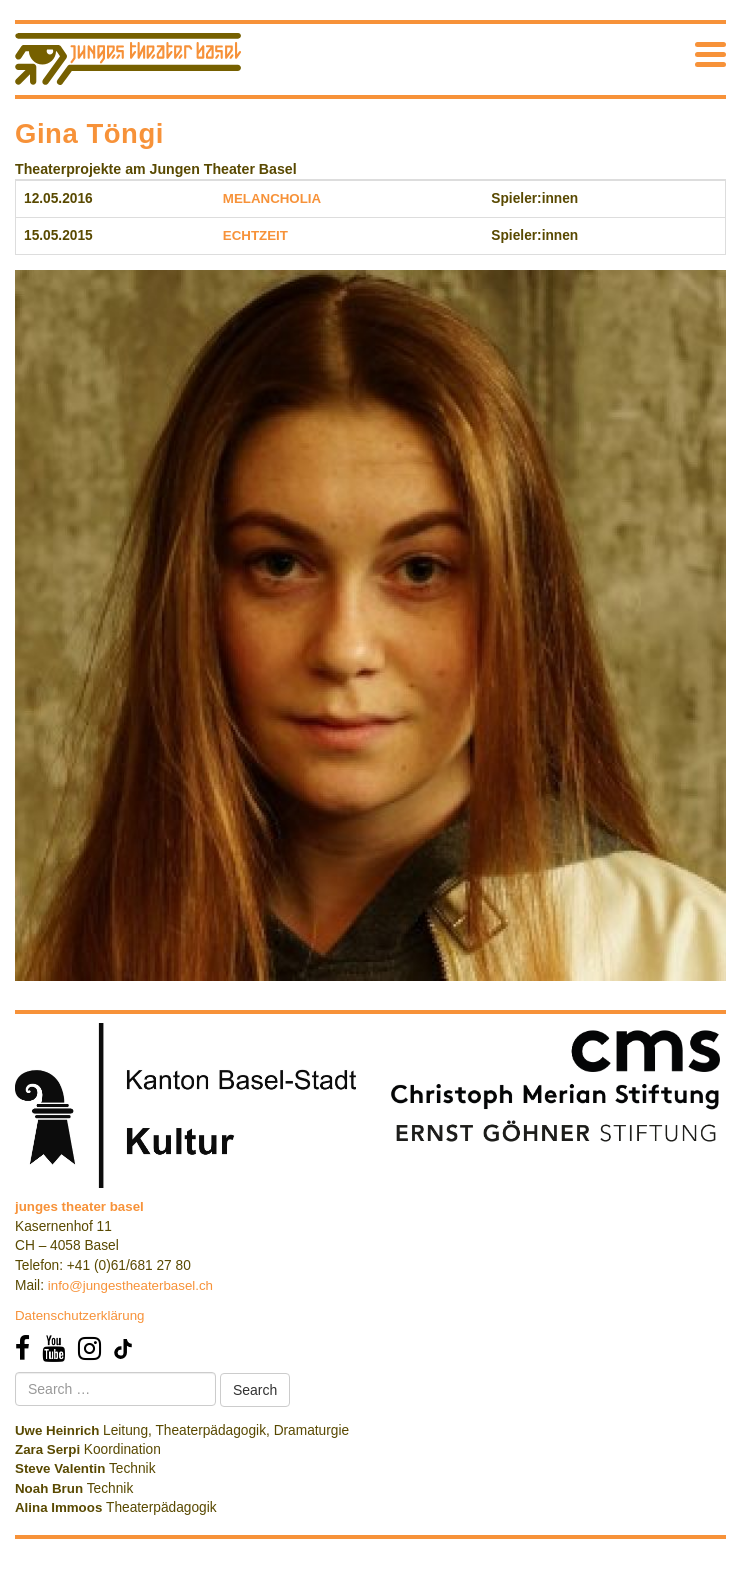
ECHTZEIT (255, 235)
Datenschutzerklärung (80, 1315)
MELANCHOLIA (272, 198)
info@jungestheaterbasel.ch (130, 1285)
